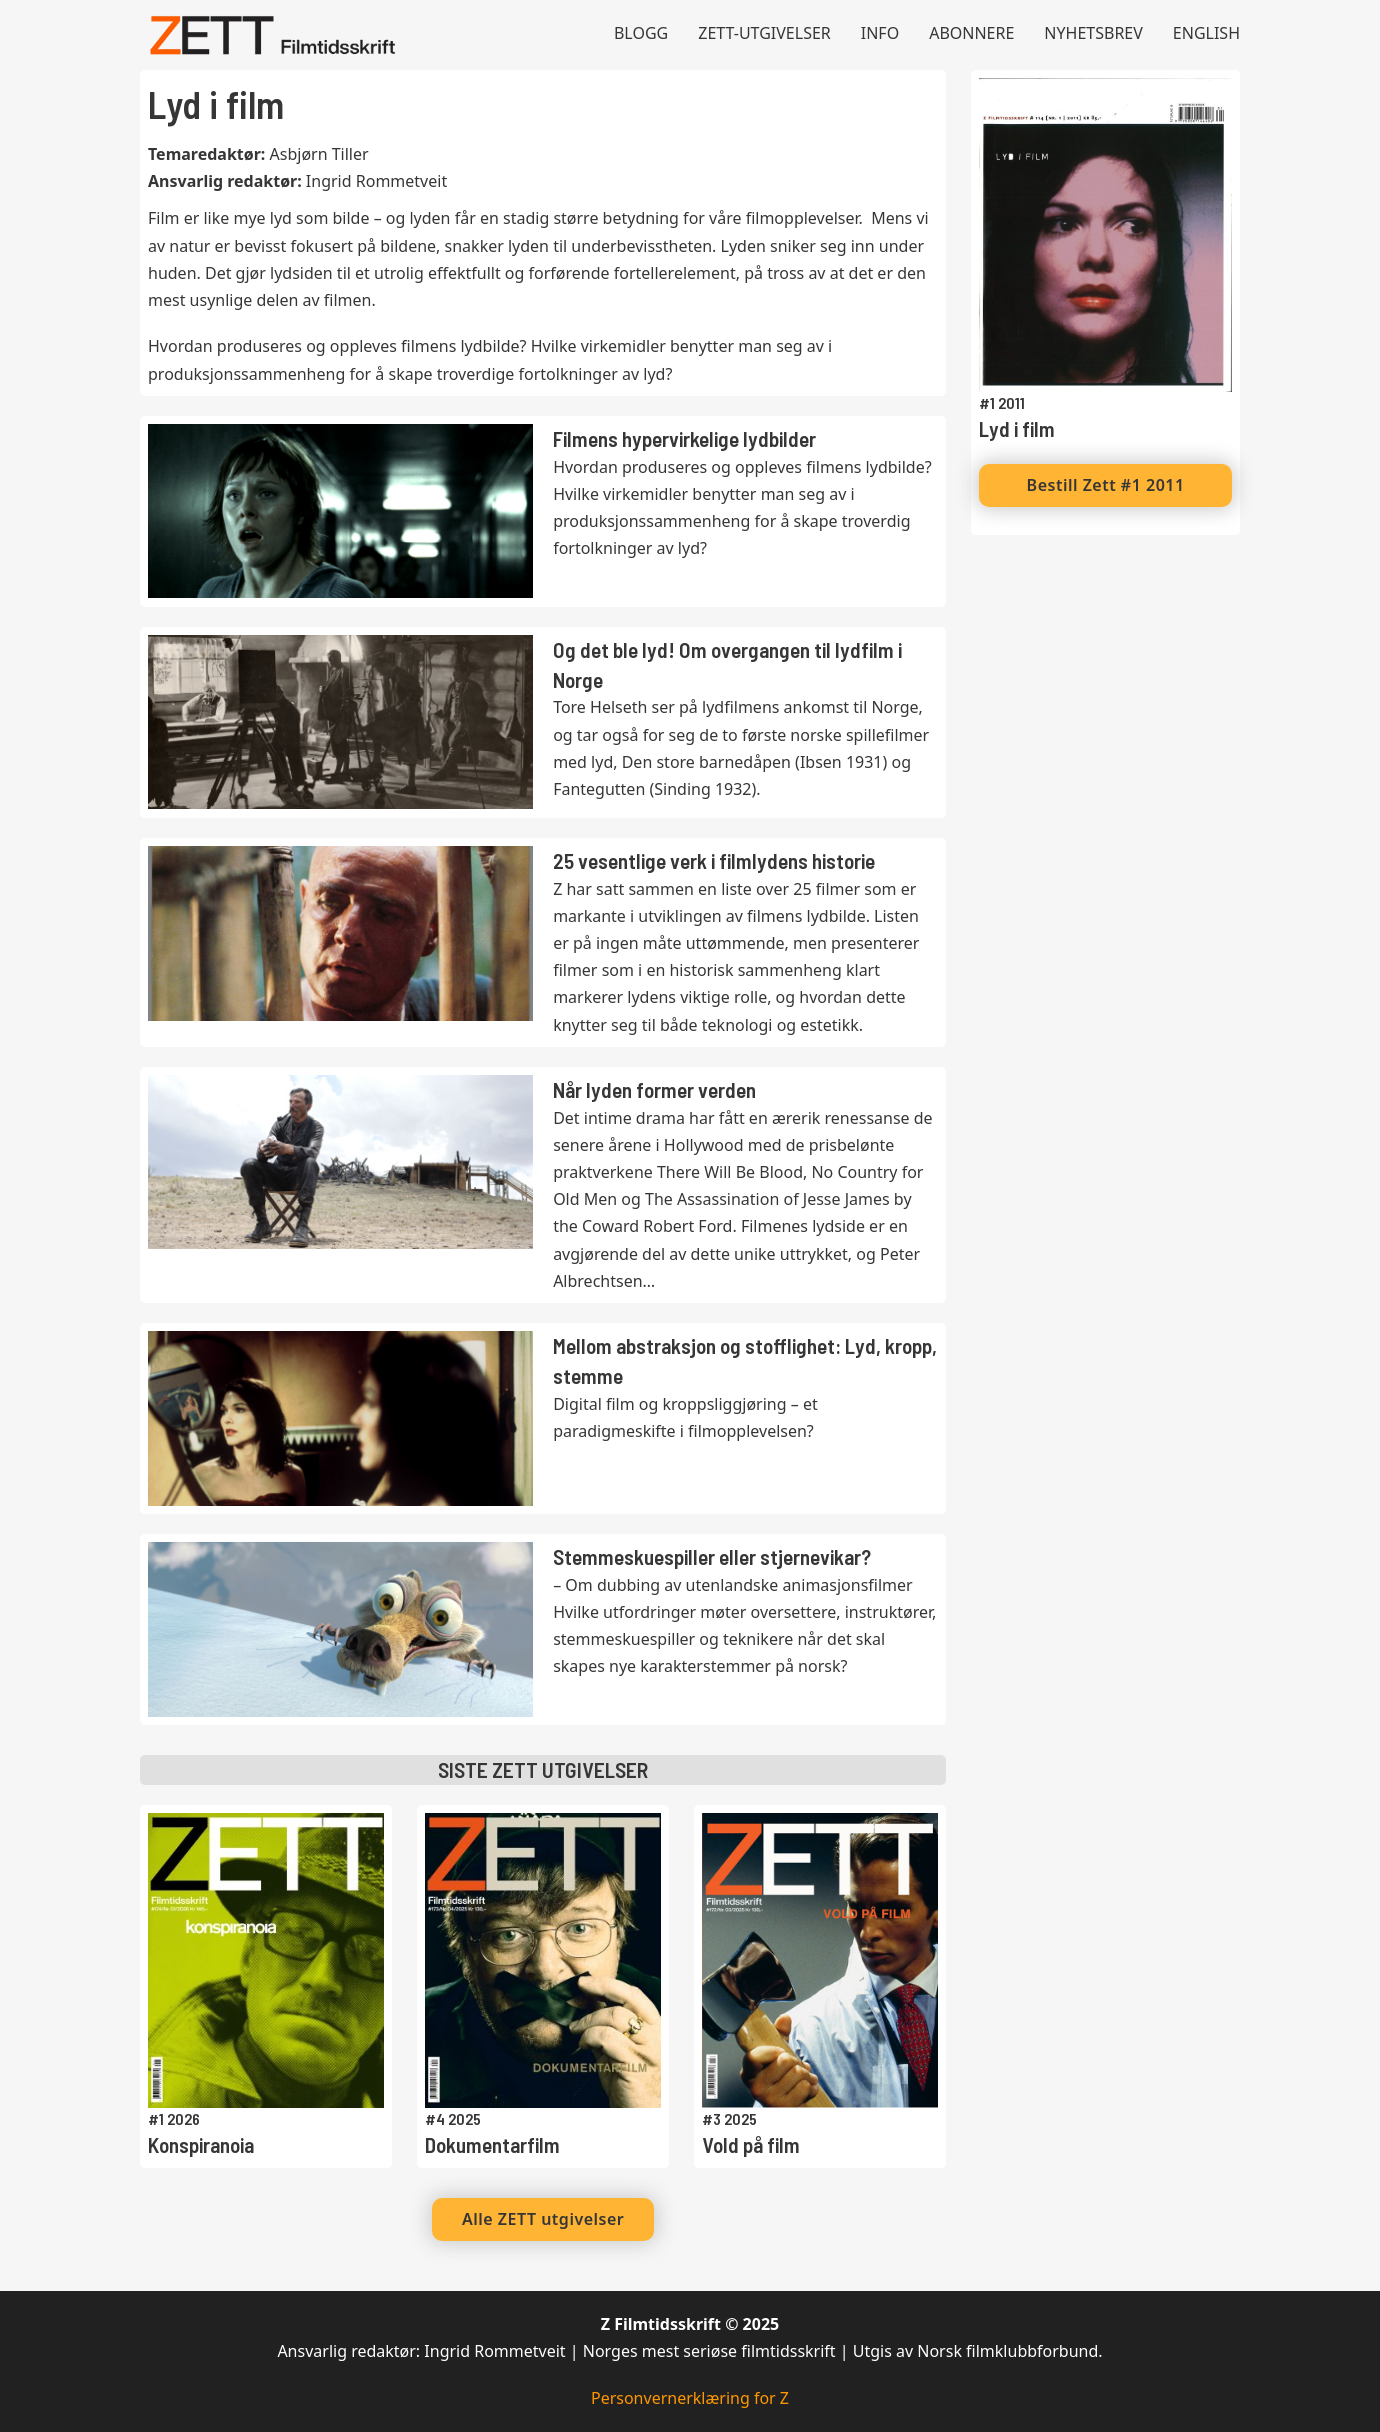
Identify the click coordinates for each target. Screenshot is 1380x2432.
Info (880, 33)
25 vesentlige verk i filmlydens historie (714, 860)
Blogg (641, 33)
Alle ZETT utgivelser (543, 2219)
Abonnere (971, 33)
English (1206, 33)
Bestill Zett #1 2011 (1106, 485)
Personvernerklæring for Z (690, 2398)
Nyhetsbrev (1093, 33)
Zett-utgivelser (764, 33)
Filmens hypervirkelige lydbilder (684, 438)
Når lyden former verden (654, 1089)
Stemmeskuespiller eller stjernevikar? (712, 1556)
